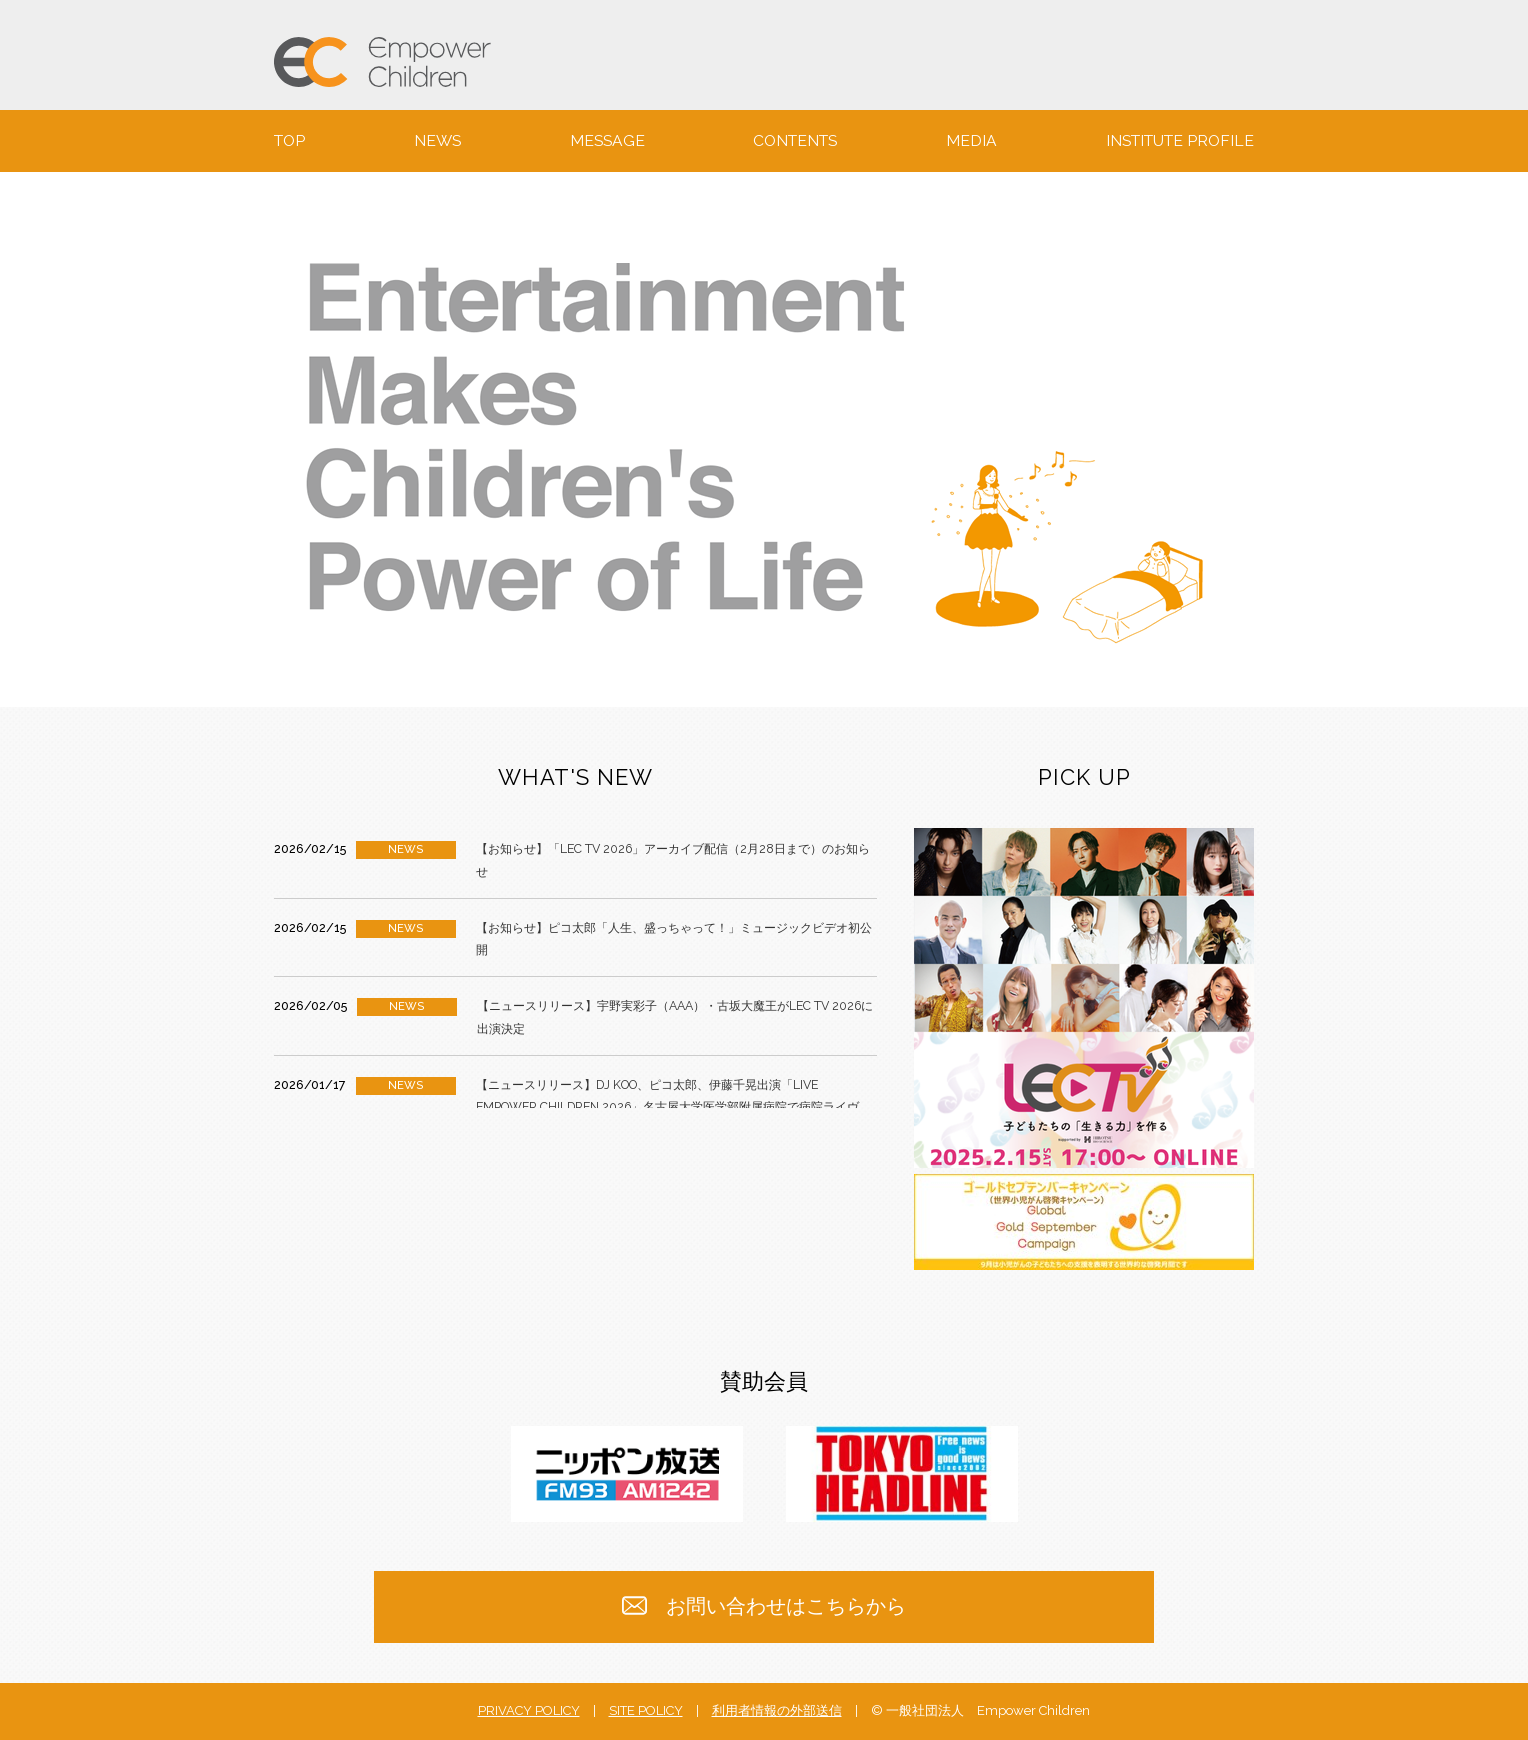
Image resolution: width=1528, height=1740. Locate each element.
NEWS (437, 141)
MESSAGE (607, 141)
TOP (289, 141)
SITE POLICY (646, 1710)
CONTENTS (795, 141)
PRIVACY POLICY (529, 1710)
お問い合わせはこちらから (764, 1606)
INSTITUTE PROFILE (1180, 141)
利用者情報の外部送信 (777, 1710)
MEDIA (971, 141)
